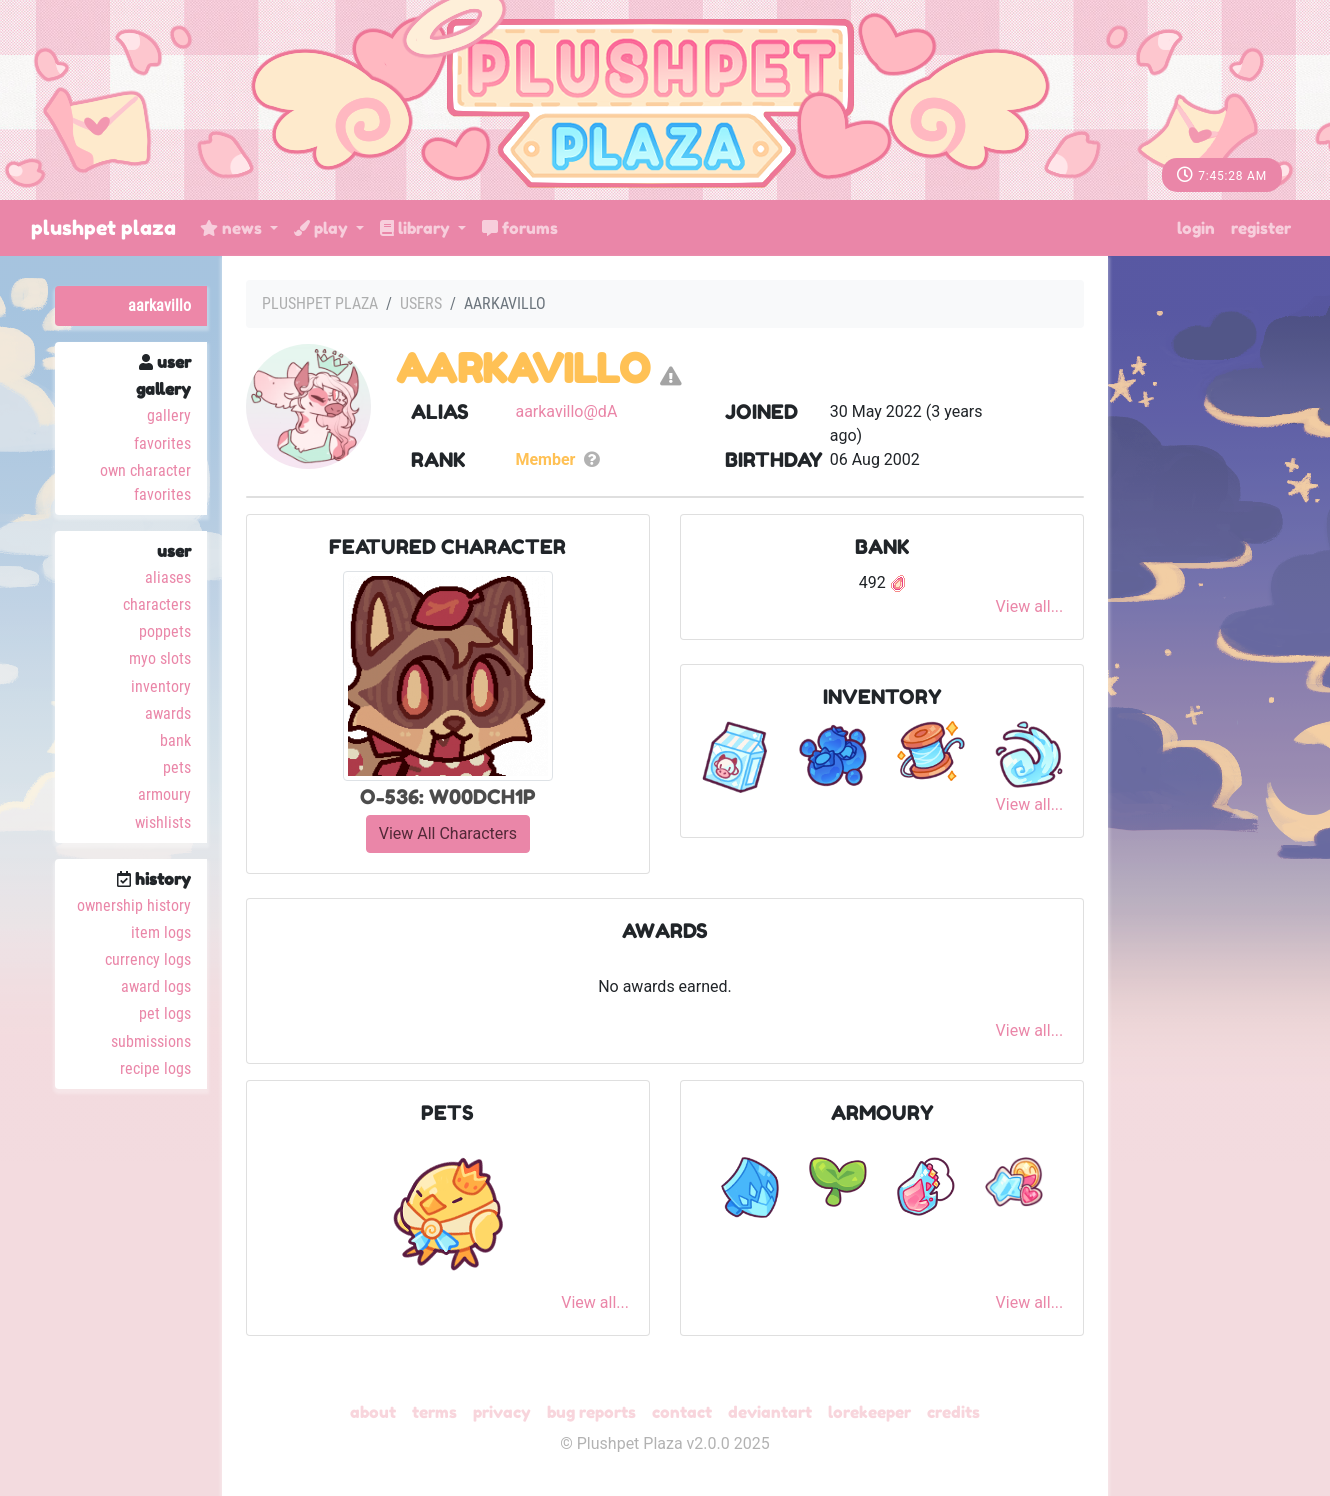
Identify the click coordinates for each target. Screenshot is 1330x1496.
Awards (168, 713)
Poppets (165, 631)
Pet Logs (165, 1013)
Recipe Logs (155, 1068)
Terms (434, 1412)
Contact (682, 1412)
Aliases (168, 577)
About (373, 1412)
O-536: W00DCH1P (448, 797)
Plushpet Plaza (103, 228)
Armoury (164, 794)
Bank (175, 740)
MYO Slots (160, 658)
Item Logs (161, 932)
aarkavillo (159, 305)
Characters (157, 604)
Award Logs (156, 986)
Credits (953, 1412)
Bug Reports (591, 1412)
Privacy (502, 1412)
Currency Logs (148, 959)
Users (421, 303)
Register (1261, 228)
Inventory (161, 686)
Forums (520, 228)
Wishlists (163, 822)
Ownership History (134, 905)
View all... (1030, 606)
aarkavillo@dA (566, 411)
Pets (177, 767)
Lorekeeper (869, 1412)
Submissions (151, 1041)
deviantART (770, 1412)
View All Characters (448, 833)
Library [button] (417, 228)
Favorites (162, 443)
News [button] (233, 228)
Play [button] (323, 228)
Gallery (169, 415)
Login (1196, 228)
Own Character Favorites (145, 482)
